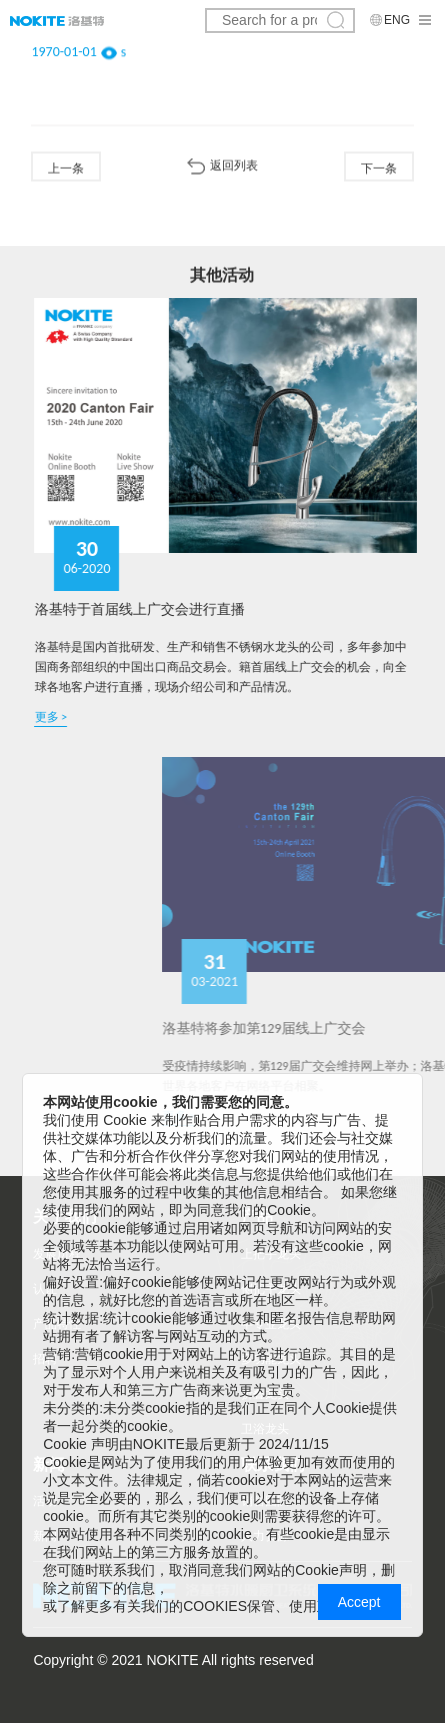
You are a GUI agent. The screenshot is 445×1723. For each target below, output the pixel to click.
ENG (397, 20)
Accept (359, 1602)
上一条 (66, 169)
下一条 (379, 169)
